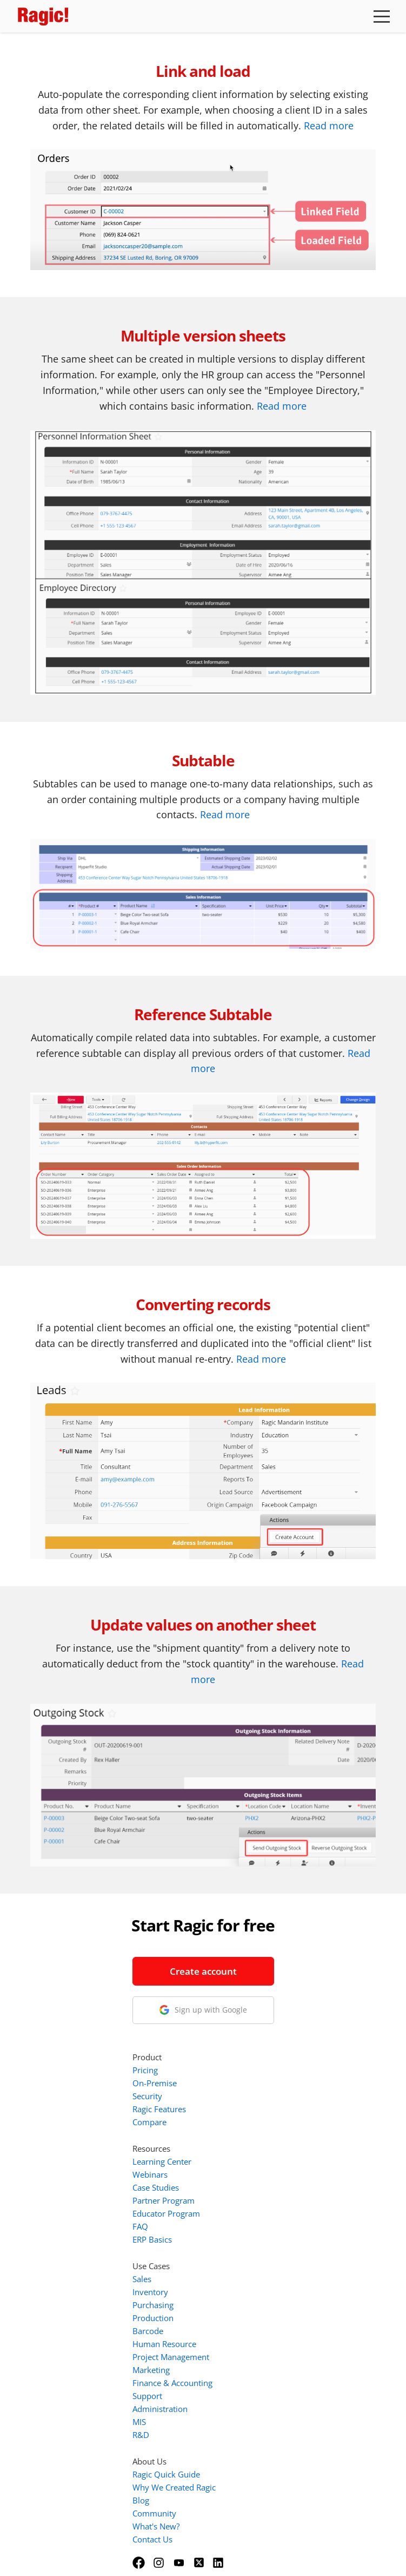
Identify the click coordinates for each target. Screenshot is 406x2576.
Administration (261, 2273)
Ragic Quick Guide (267, 2339)
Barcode (249, 2195)
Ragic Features (260, 1973)
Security (248, 1960)
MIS (240, 2286)
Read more (329, 125)
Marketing (252, 2234)
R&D (242, 2299)
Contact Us (254, 2403)
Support (248, 2260)
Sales (243, 2143)
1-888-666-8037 (103, 2070)
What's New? (257, 2391)
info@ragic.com (101, 2083)
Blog (242, 2365)
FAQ (241, 2091)
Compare (251, 1986)
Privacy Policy (238, 2553)
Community (255, 2378)
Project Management (272, 2221)
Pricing (246, 1934)
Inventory (251, 2156)
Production (254, 2182)
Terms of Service (173, 2553)
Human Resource (265, 2208)
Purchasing (254, 2169)
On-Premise (256, 1947)
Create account (102, 1971)
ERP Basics (253, 2104)
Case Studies (257, 2052)
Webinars (251, 2039)
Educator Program (267, 2078)
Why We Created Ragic (275, 2352)
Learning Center (263, 2026)
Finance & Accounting (274, 2247)
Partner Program (265, 2065)
